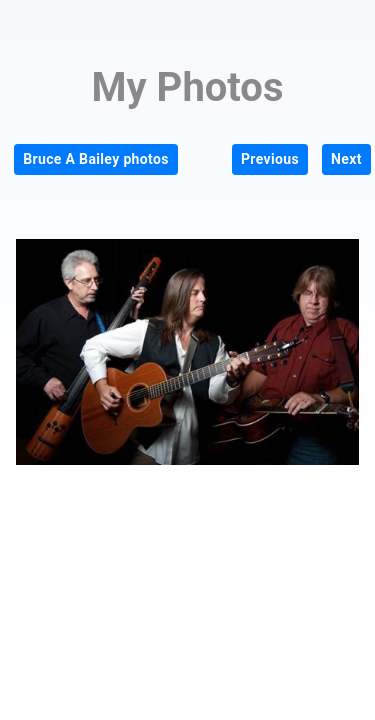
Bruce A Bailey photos (96, 159)
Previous (270, 159)
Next (346, 159)
